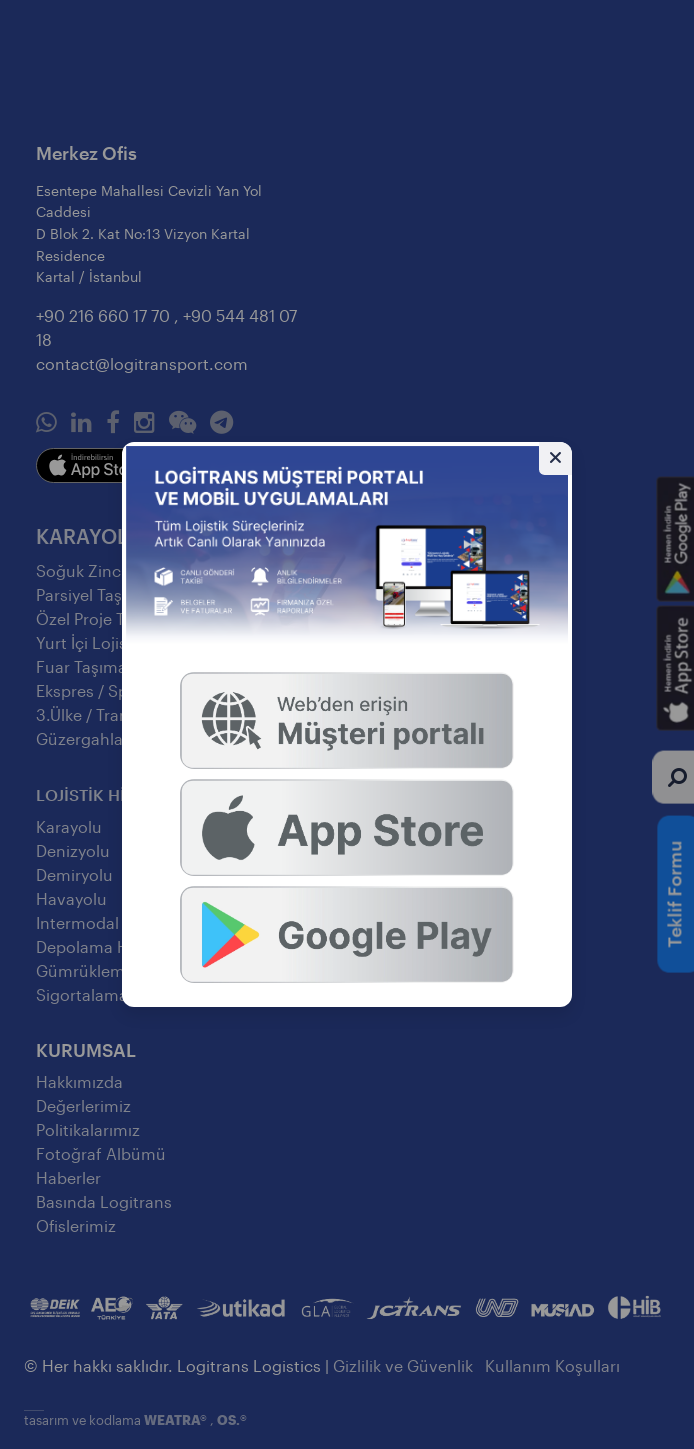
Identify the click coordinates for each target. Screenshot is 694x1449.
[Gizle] (555, 458)
